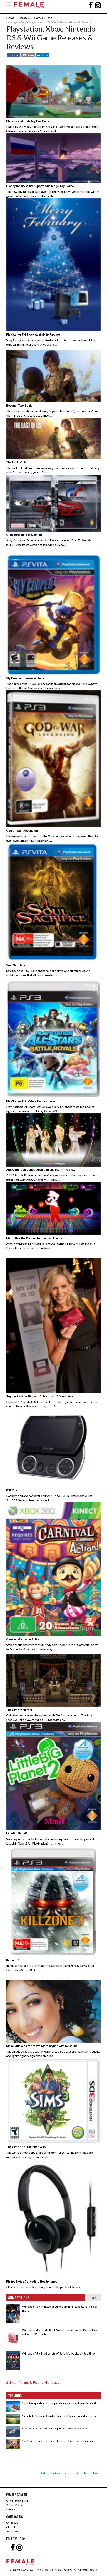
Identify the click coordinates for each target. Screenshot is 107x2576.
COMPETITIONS (18, 2297)
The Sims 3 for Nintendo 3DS (26, 2147)
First (42, 2473)
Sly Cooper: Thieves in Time (25, 678)
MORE (95, 2297)
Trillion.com (60, 2569)
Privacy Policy (14, 2505)
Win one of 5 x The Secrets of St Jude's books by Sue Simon (59, 2353)
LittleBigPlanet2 (17, 1833)
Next (86, 2473)
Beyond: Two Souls (19, 405)
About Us (11, 2527)
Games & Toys (43, 17)
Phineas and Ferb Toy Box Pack (27, 121)
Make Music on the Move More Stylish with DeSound (42, 2046)
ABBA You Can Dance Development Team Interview (40, 1170)
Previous (55, 2473)
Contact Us (13, 2522)
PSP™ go (12, 1490)
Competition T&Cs (17, 2500)
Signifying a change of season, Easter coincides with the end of (58, 2441)
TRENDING (15, 2395)
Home (10, 17)
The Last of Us (16, 462)
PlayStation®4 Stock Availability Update (33, 334)
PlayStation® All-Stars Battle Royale (30, 1101)
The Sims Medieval (19, 1710)
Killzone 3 (13, 1960)
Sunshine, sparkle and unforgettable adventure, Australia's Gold (59, 2403)
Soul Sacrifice (15, 965)
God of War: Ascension (22, 830)
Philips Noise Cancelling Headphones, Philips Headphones (43, 2287)
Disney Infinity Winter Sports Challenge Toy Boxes (40, 186)
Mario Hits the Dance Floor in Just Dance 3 (35, 1238)
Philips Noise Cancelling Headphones (31, 2281)
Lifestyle (24, 17)
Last (95, 2473)
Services (11, 2509)
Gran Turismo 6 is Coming (24, 535)
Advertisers (13, 2531)
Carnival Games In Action (23, 1639)
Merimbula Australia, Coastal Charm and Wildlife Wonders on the (59, 2415)
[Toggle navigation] (10, 4)
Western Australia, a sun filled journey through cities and (55, 2428)
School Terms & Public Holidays (32, 2382)
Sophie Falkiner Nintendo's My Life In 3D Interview (40, 1396)
